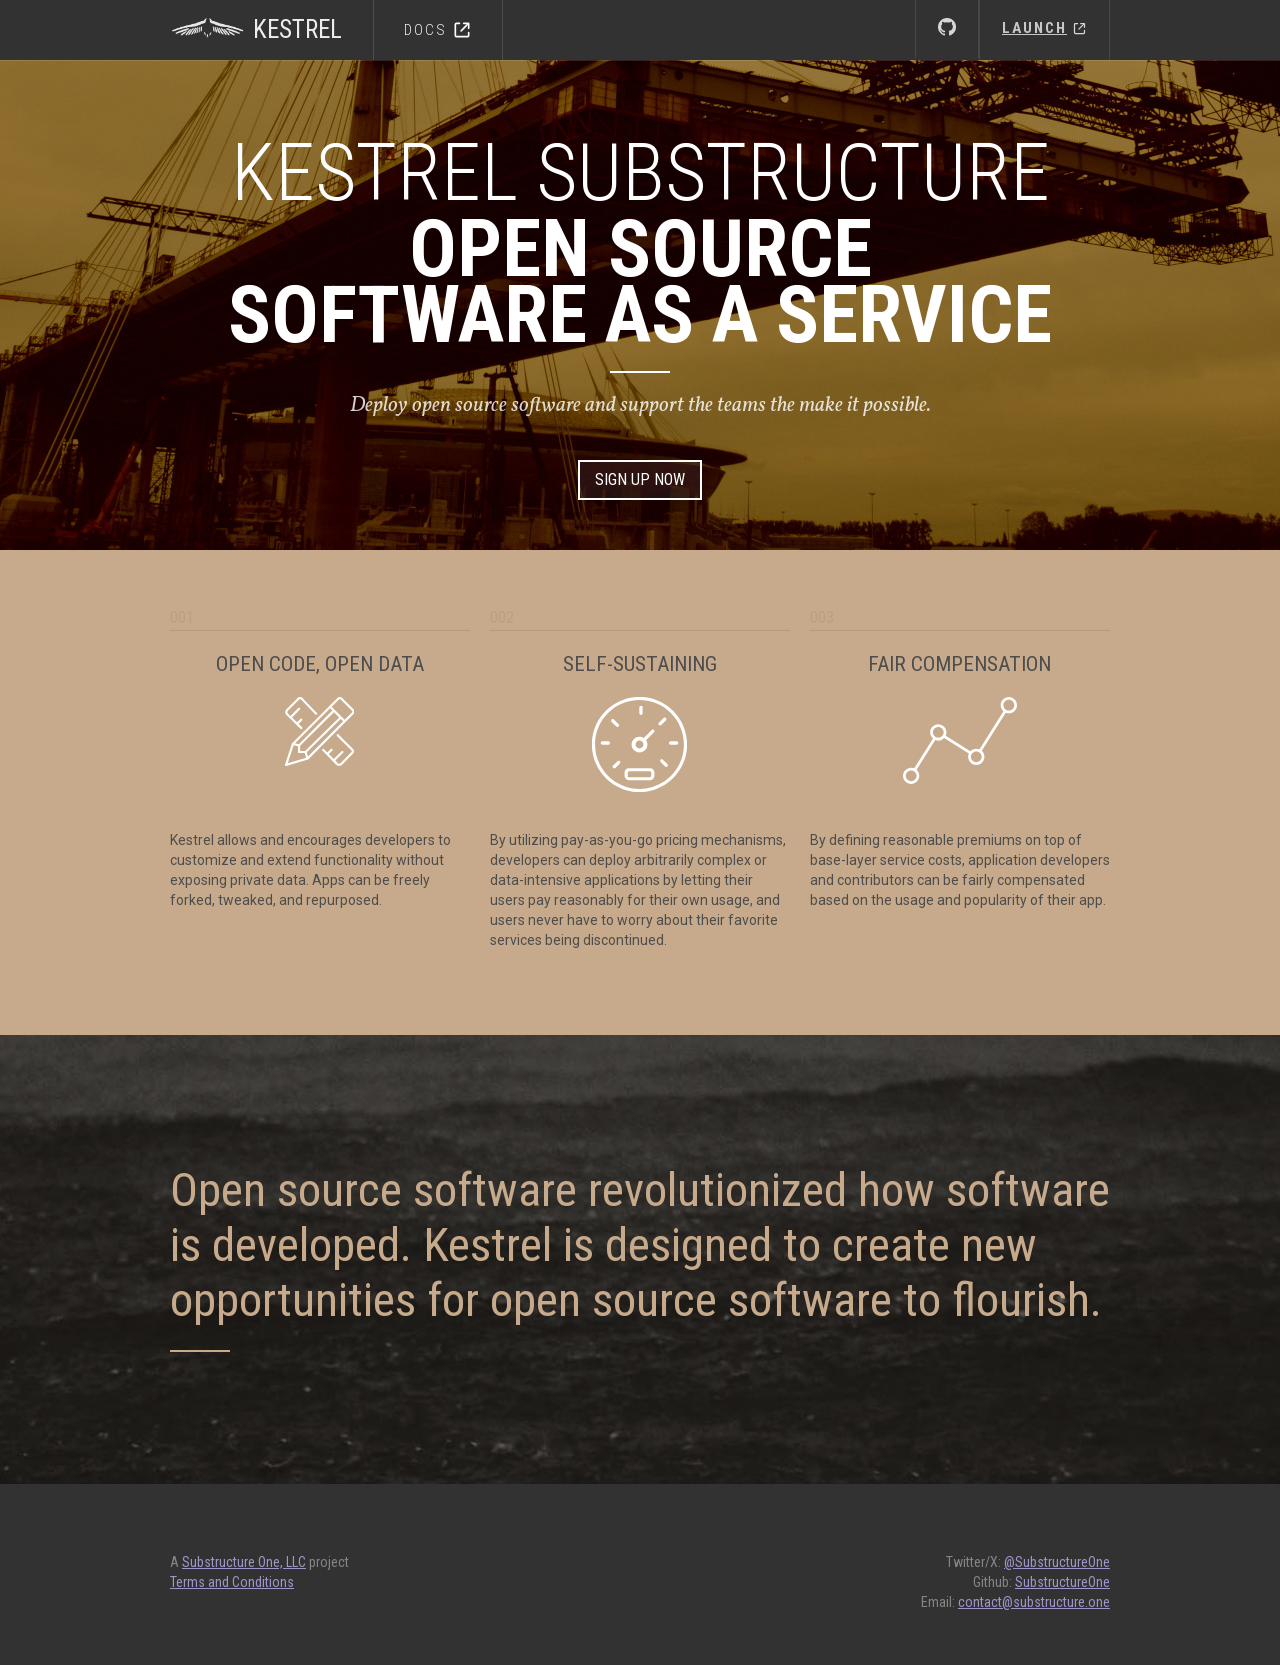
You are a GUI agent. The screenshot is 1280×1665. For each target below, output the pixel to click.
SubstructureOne (1062, 1582)
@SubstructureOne (1057, 1562)
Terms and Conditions (232, 1582)
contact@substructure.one (1034, 1602)
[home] (271, 20)
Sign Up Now (640, 479)
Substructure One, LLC (244, 1562)
